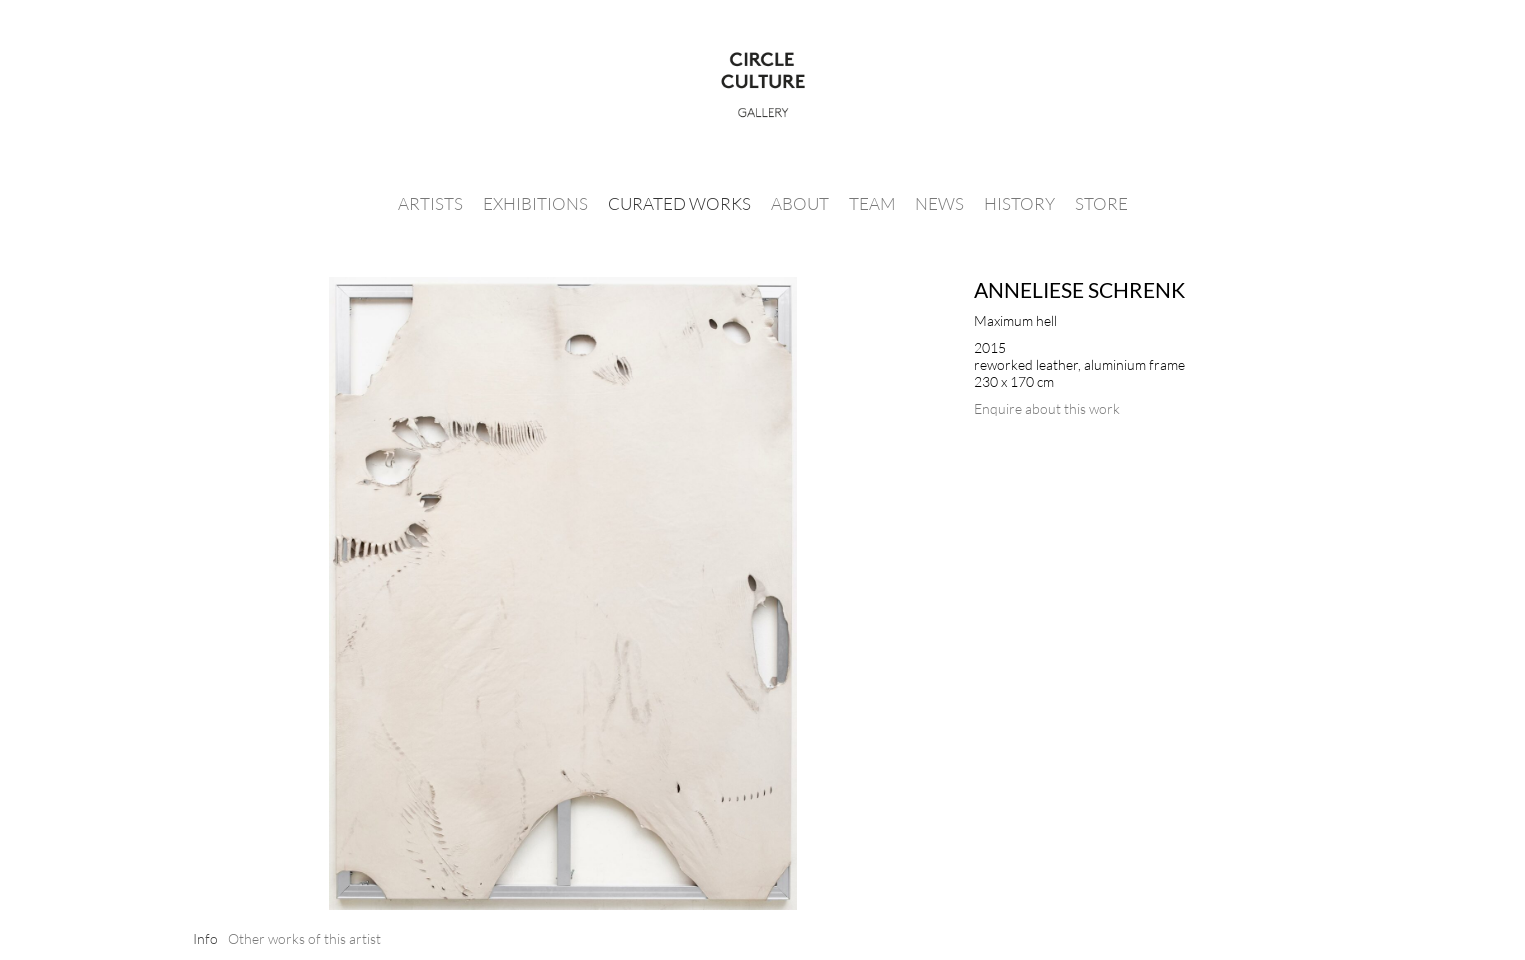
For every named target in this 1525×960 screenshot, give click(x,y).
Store (1101, 203)
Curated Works (679, 203)
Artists (430, 203)
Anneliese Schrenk (1079, 289)
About (800, 203)
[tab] (205, 938)
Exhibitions (535, 203)
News (939, 203)
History (1019, 203)
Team (872, 203)
